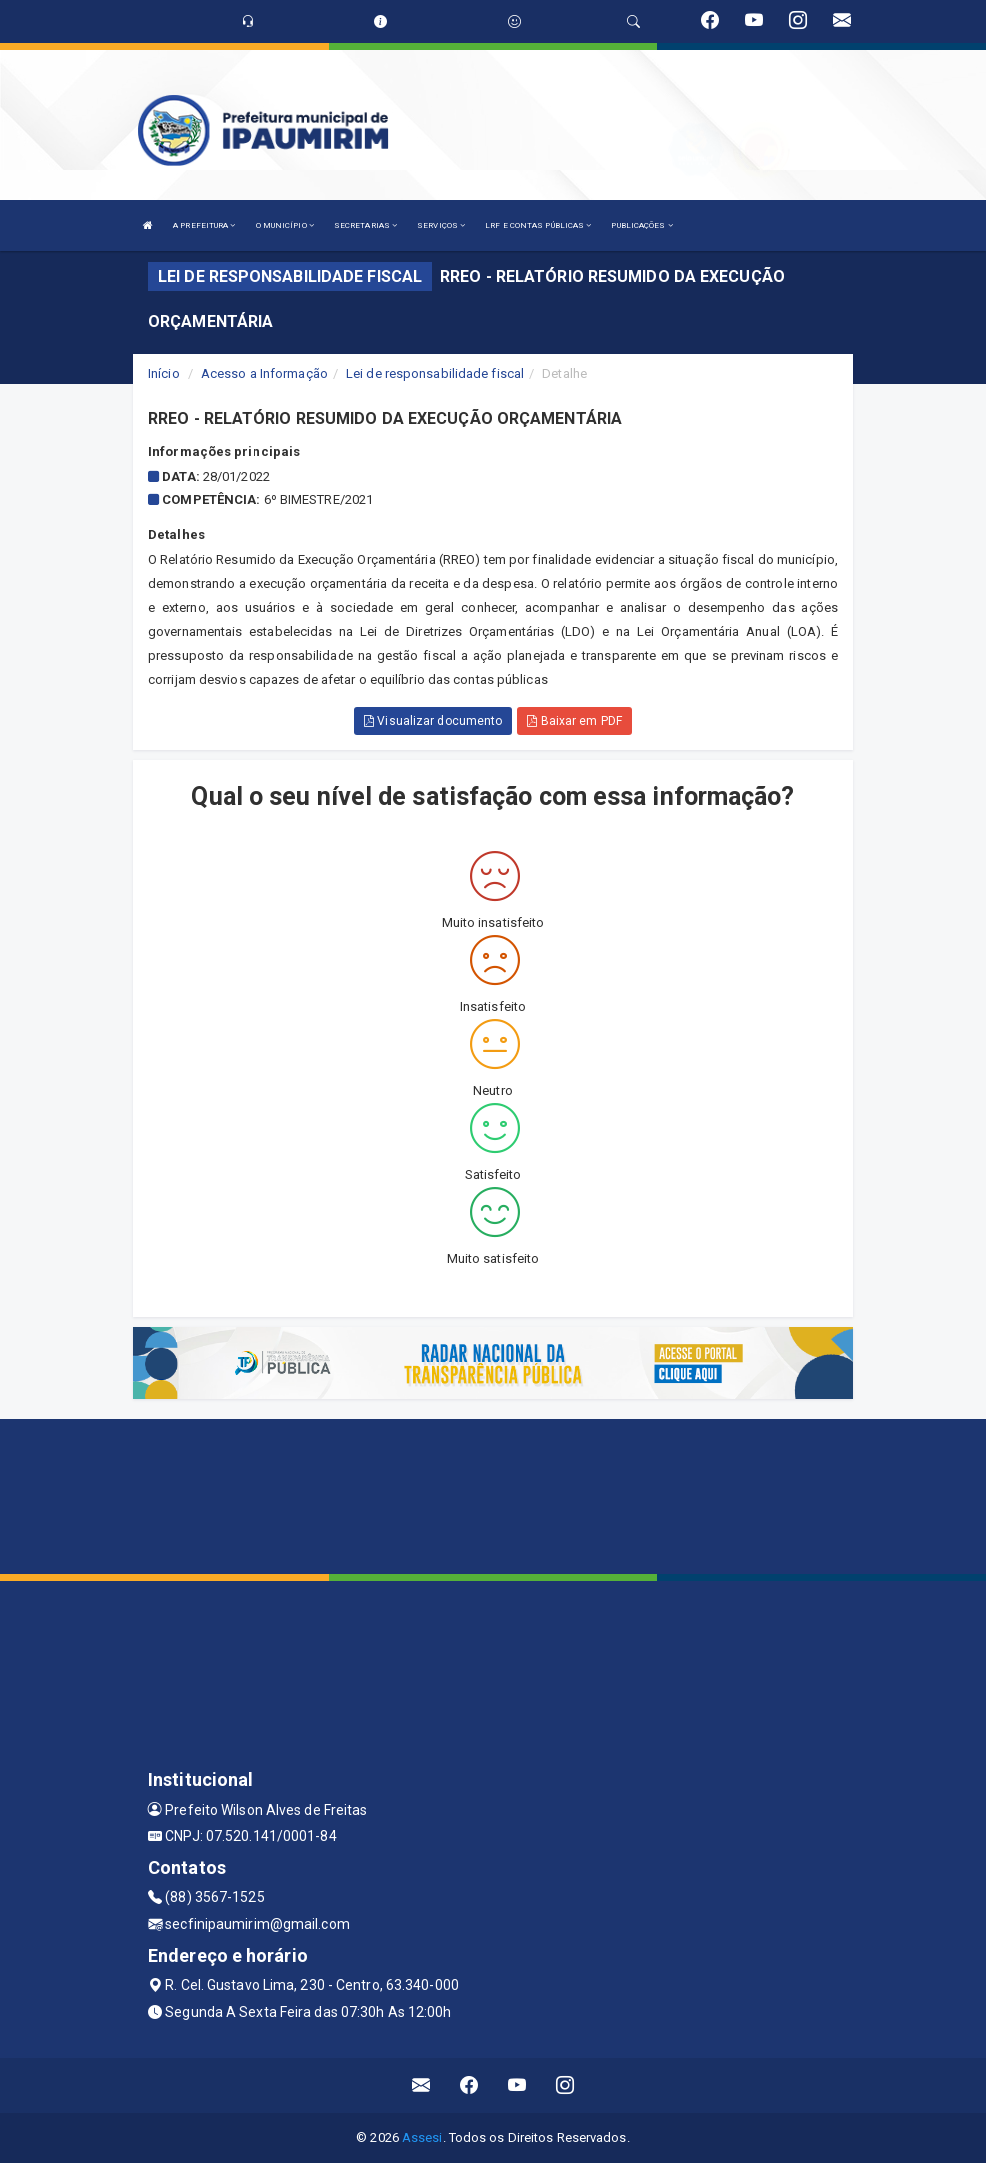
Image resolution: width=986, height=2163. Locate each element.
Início (164, 373)
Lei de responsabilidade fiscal (435, 373)
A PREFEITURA (204, 225)
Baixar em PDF (574, 721)
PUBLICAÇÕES (641, 225)
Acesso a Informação (264, 373)
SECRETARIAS (365, 225)
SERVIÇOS (441, 225)
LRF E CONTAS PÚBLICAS (538, 225)
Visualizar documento (433, 721)
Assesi (422, 2137)
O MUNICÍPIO (285, 225)
